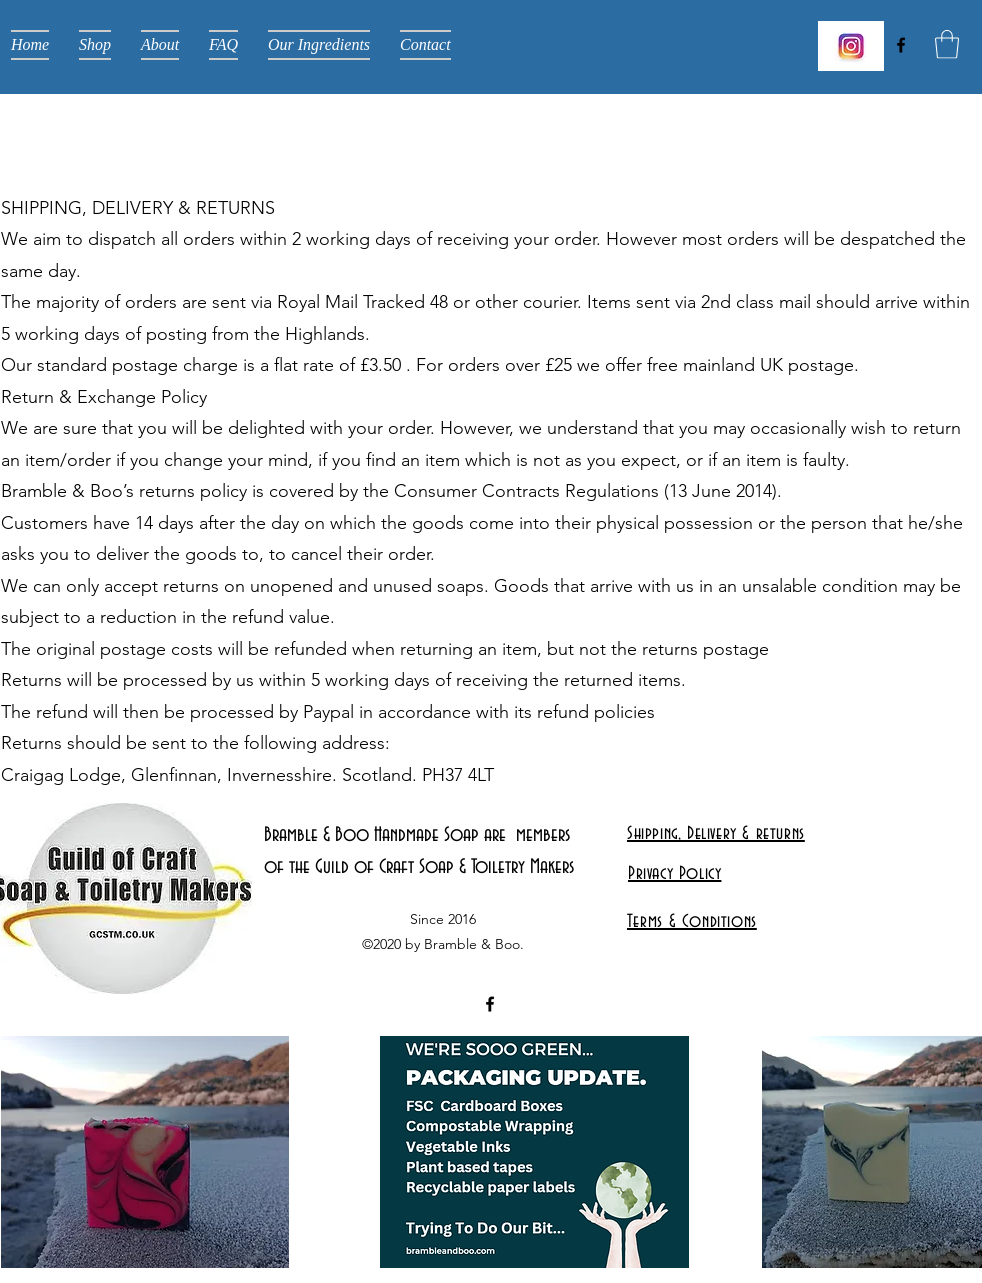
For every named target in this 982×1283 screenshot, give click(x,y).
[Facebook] (901, 45)
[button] (947, 44)
